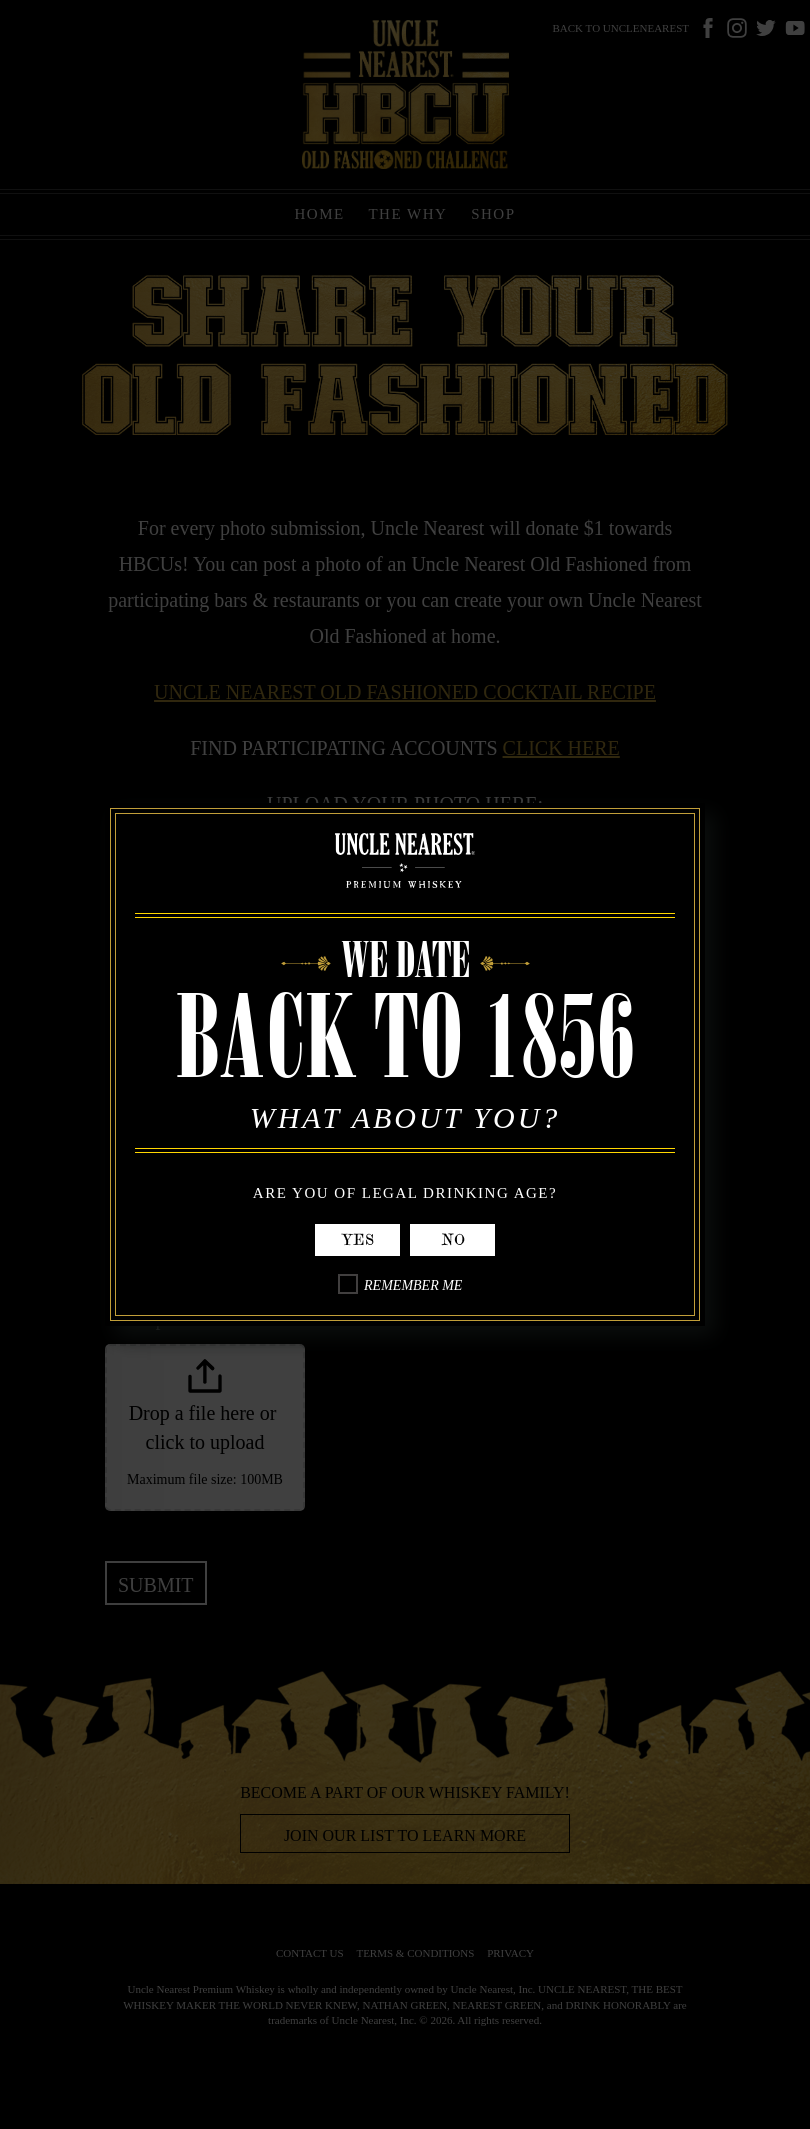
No (453, 1240)
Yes (357, 1240)
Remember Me (413, 1285)
